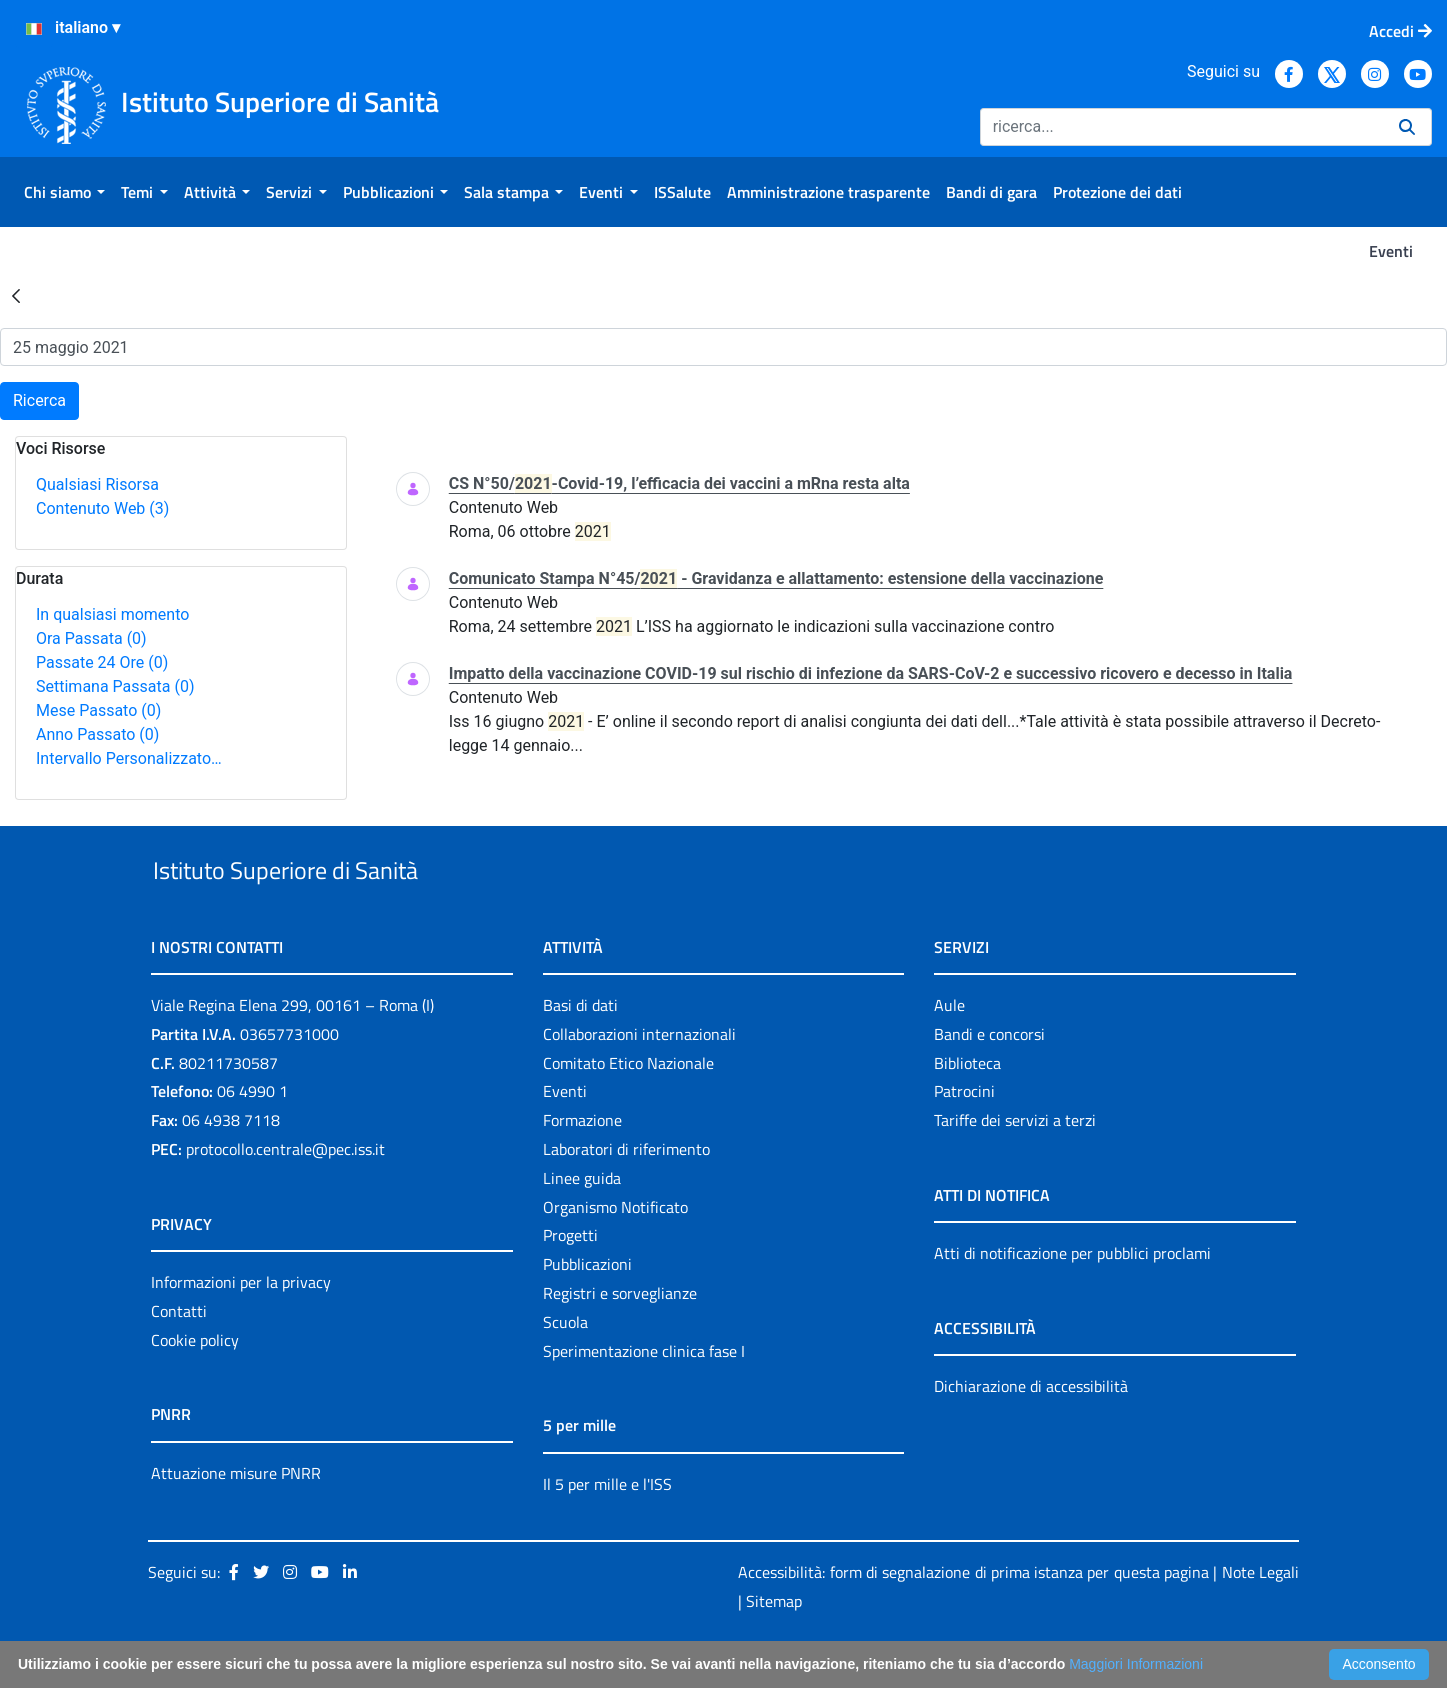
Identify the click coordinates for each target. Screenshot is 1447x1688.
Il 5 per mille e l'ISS (607, 1530)
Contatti (179, 1357)
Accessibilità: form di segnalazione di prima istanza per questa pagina (973, 1619)
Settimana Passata (115, 686)
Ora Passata (91, 638)
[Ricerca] (1181, 127)
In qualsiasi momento (112, 614)
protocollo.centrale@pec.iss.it (285, 1195)
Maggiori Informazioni (1136, 1664)
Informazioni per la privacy (241, 1328)
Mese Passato (98, 710)
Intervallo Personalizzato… (129, 758)
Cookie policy (195, 1386)
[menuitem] (64, 192)
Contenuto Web (102, 508)
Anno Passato (97, 734)
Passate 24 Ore (102, 662)
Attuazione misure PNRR (236, 1519)
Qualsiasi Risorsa (97, 484)
